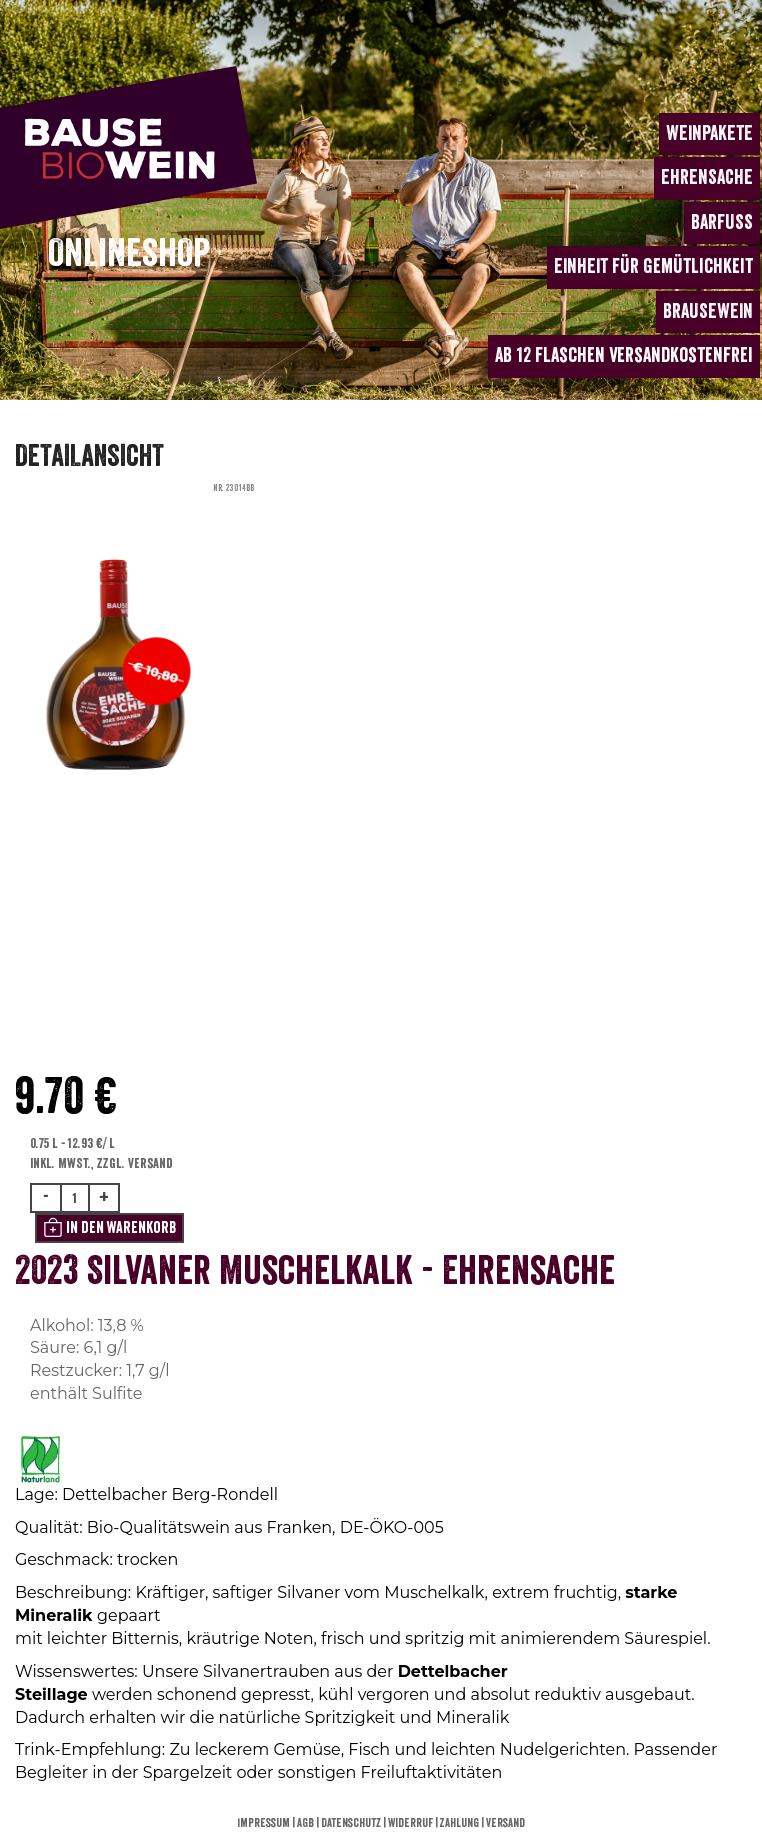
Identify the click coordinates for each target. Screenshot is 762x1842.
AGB (306, 1823)
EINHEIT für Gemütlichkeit (653, 266)
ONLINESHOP (129, 253)
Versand (505, 1823)
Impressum (264, 1823)
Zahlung (460, 1823)
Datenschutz (352, 1823)
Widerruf (411, 1823)
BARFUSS (722, 222)
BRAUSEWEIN (708, 311)
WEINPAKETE (709, 133)
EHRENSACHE (707, 177)
